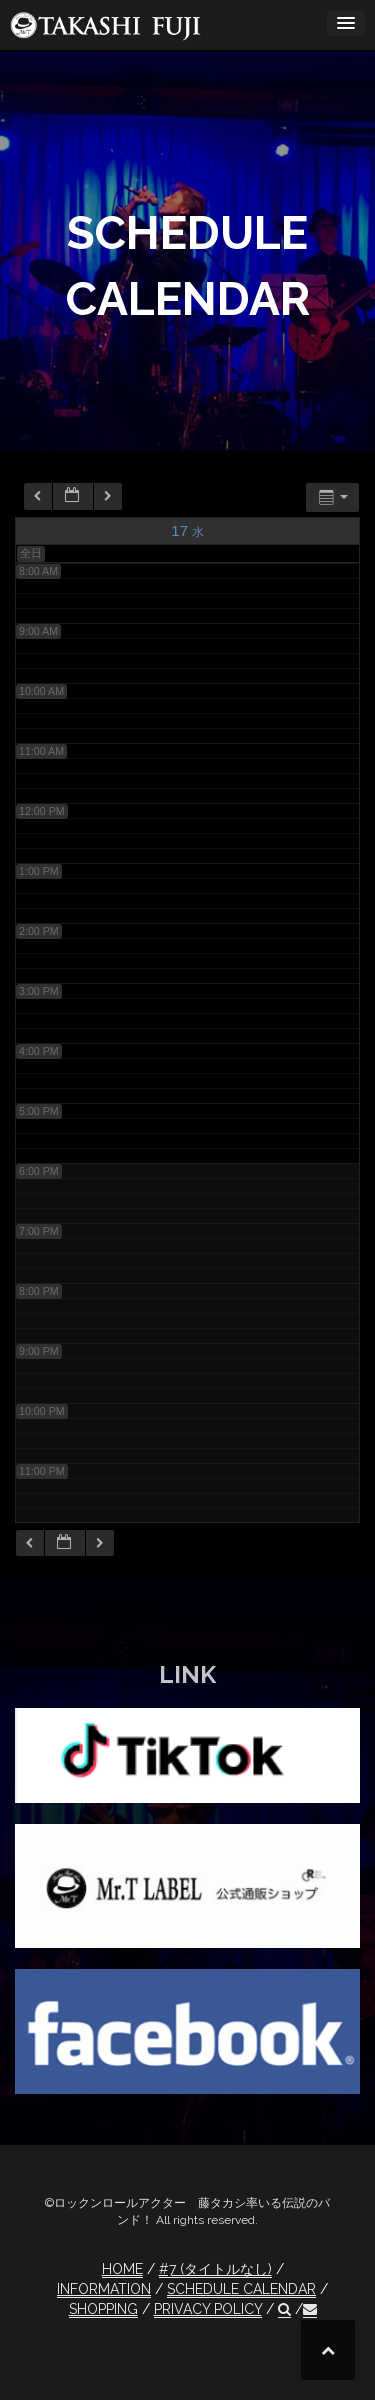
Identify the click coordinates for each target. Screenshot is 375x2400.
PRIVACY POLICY (208, 2309)
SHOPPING (103, 2309)
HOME (122, 2269)
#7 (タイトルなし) (215, 2269)
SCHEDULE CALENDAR (241, 2289)
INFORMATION (104, 2289)
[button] (284, 2309)
